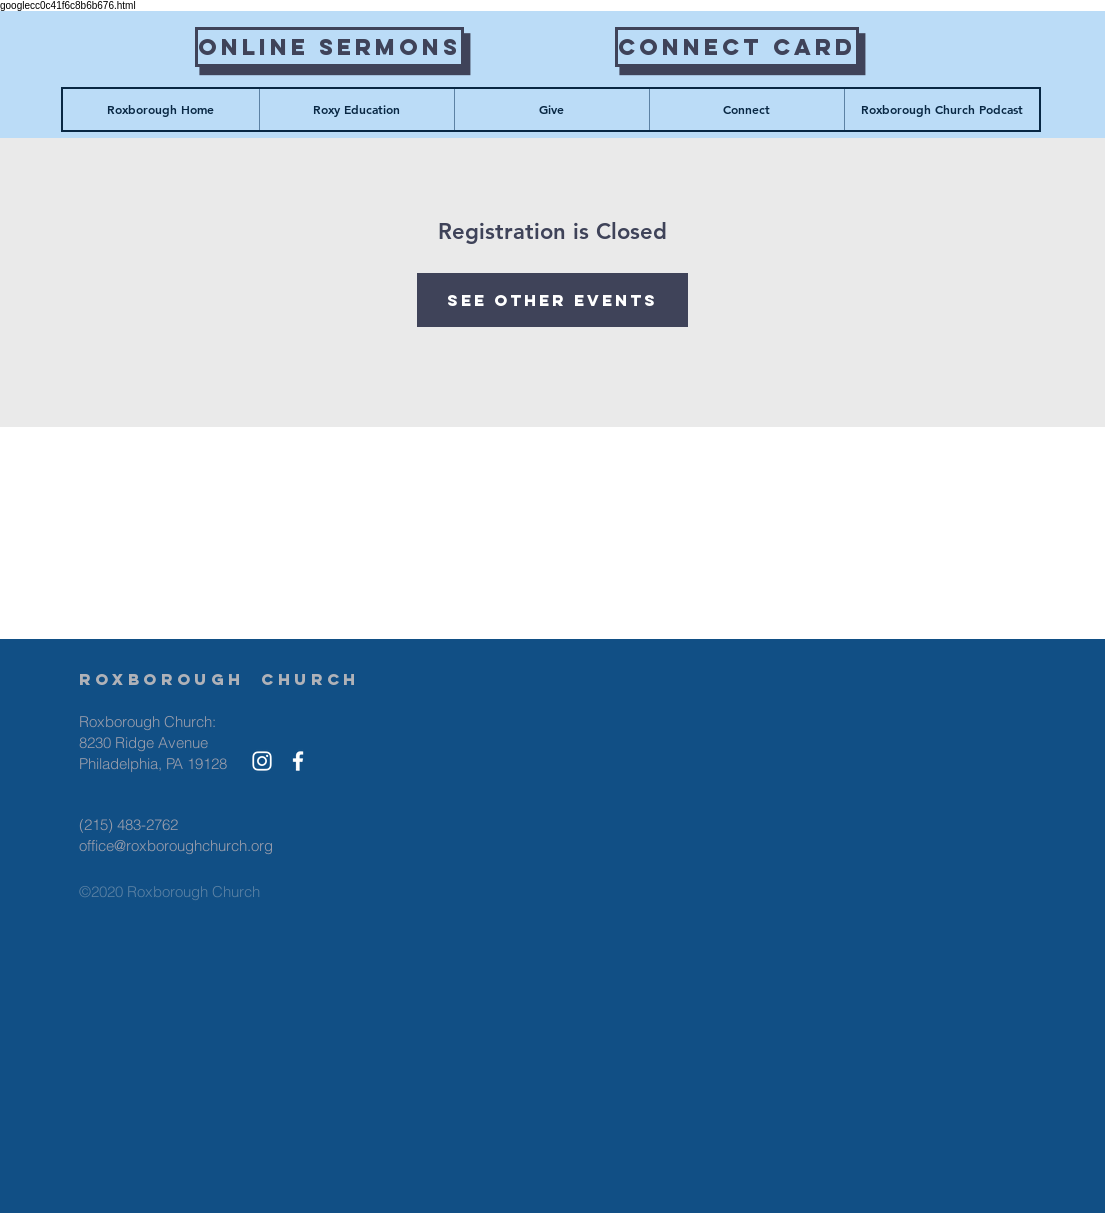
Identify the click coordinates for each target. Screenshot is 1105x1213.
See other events (552, 300)
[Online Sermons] (329, 47)
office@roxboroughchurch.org (176, 845)
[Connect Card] (737, 47)
